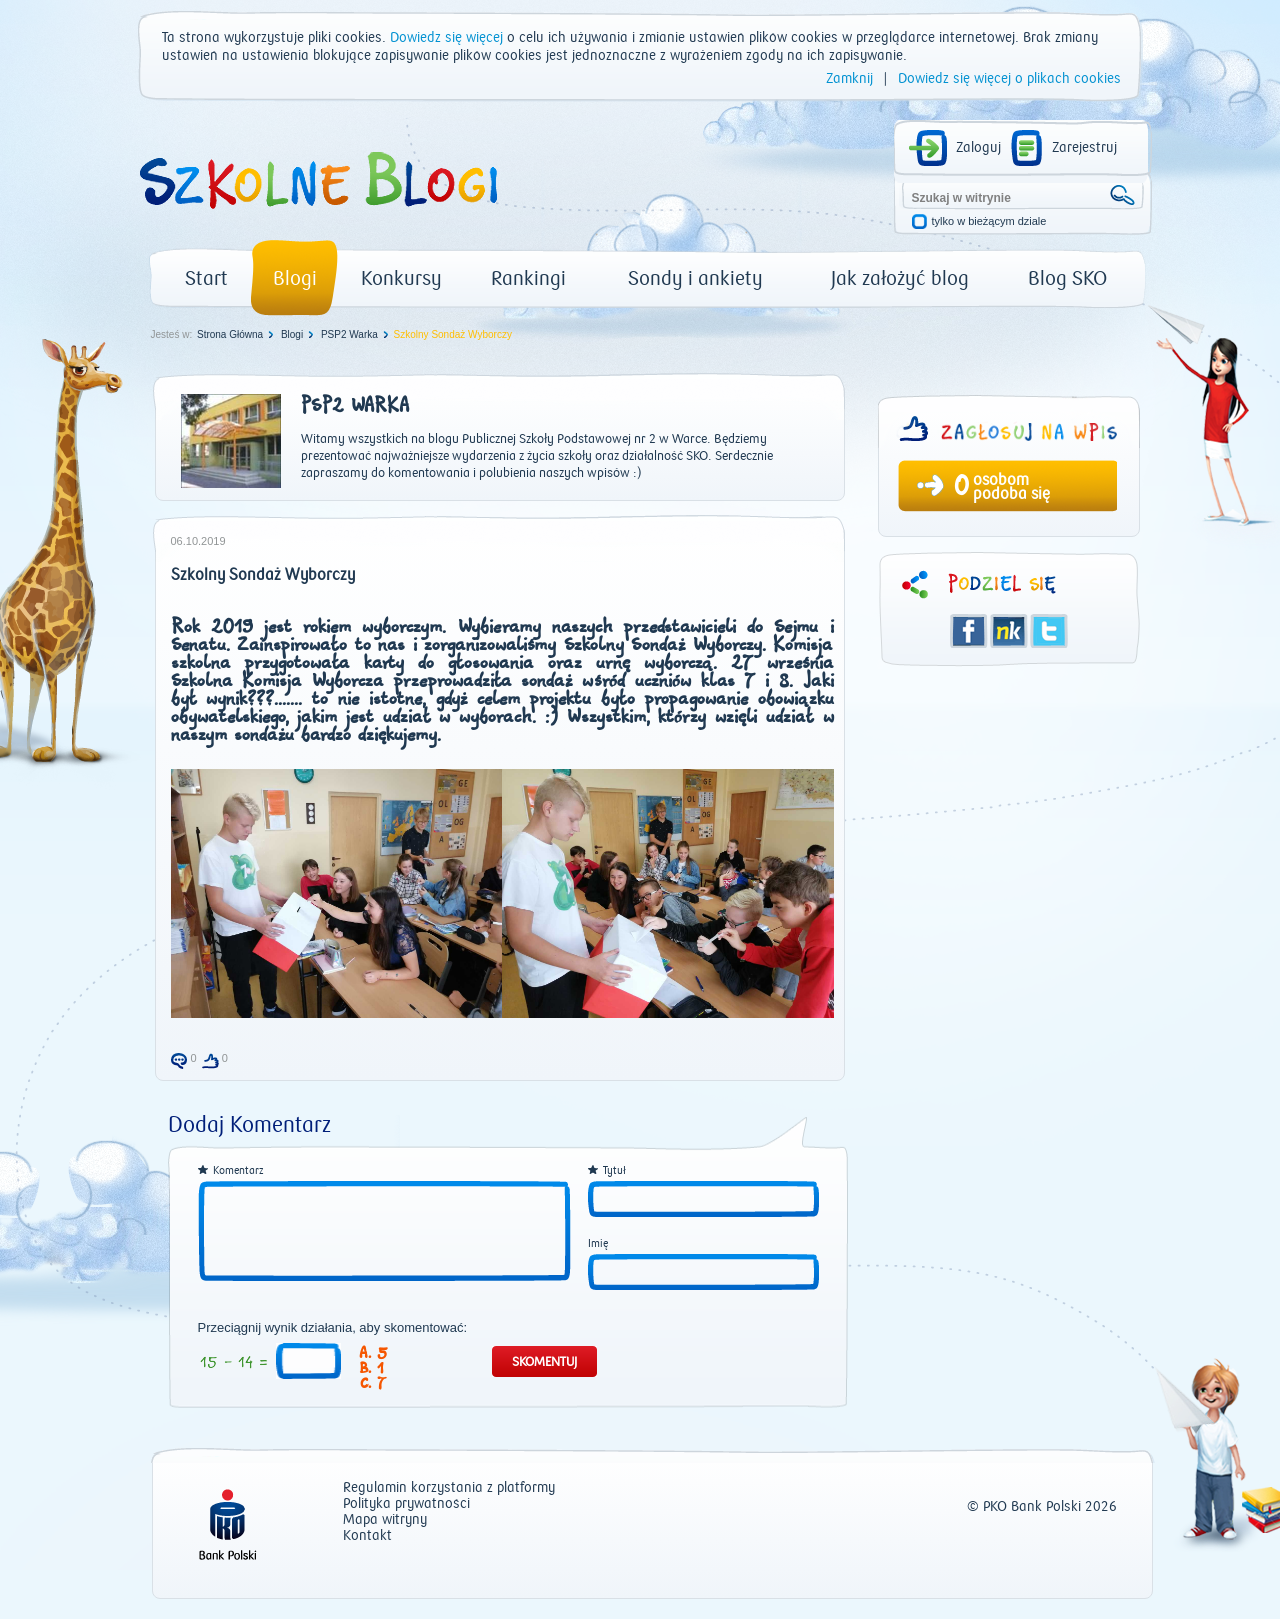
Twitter (1049, 631)
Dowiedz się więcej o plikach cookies (1009, 79)
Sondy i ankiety (695, 278)
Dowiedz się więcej (446, 38)
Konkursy (401, 278)
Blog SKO (1067, 278)
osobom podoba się (1011, 487)
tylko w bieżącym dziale (989, 221)
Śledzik (1009, 631)
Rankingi (528, 278)
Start (206, 278)
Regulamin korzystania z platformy (449, 1488)
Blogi (295, 278)
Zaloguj (978, 148)
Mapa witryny (385, 1520)
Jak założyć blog (900, 278)
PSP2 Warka (349, 334)
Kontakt (367, 1536)
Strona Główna (230, 334)
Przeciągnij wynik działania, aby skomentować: (333, 1328)
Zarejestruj (1084, 148)
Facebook (969, 631)
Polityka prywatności (406, 1504)
